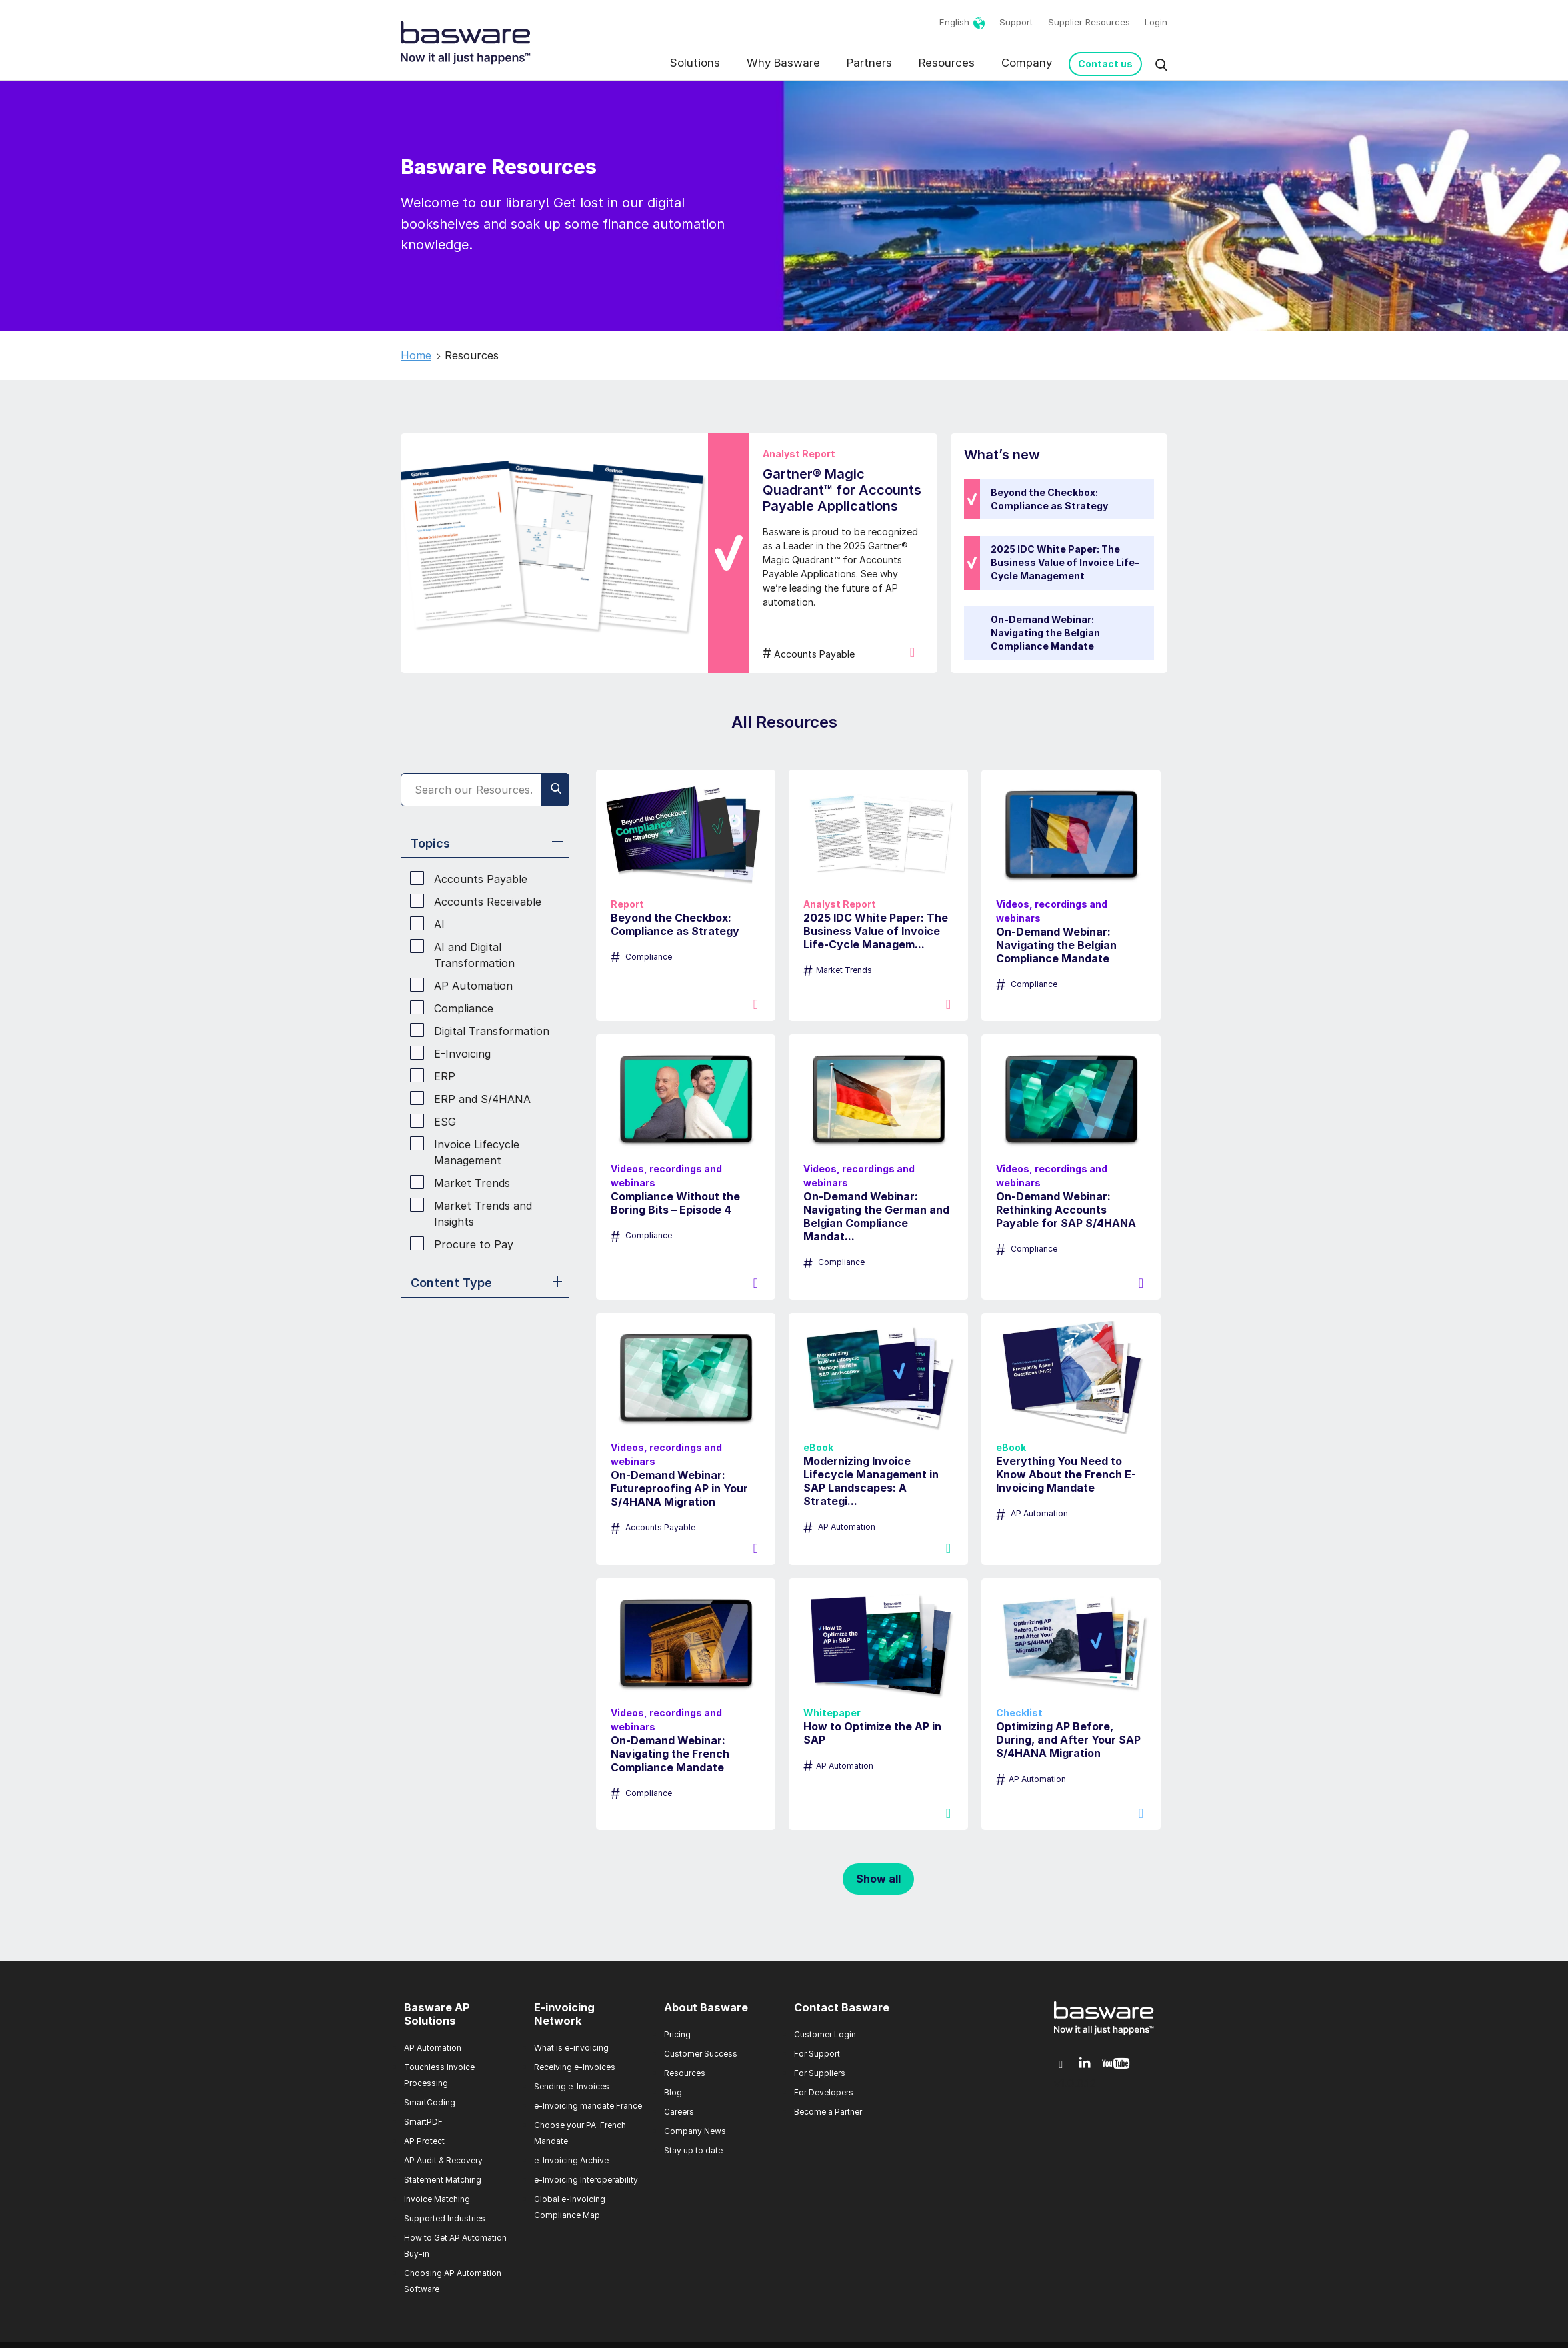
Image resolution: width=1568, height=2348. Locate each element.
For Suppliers (819, 2073)
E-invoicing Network (564, 2014)
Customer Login (825, 2034)
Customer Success (700, 2054)
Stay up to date (693, 2150)
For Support (817, 2054)
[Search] (485, 789)
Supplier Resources (1089, 22)
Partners (869, 62)
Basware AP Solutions (437, 2014)
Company (1026, 62)
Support (1016, 22)
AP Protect (424, 2141)
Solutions (695, 62)
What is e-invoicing (571, 2048)
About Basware (706, 2007)
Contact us (1105, 63)
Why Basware (783, 62)
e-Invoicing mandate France (588, 2106)
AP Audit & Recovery (443, 2160)
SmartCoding (429, 2102)
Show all (878, 1878)
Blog (673, 2092)
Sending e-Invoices (571, 2086)
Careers (679, 2112)
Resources (947, 62)
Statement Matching (442, 2180)
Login (1156, 22)
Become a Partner (828, 2112)
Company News (695, 2131)
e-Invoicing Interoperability (586, 2180)
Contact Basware (841, 2007)
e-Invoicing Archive (571, 2160)
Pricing (677, 2034)
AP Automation (432, 2048)
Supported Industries (444, 2218)
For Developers (823, 2092)
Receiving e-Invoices (574, 2067)
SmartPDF (423, 2122)
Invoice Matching (437, 2199)
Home (416, 355)
